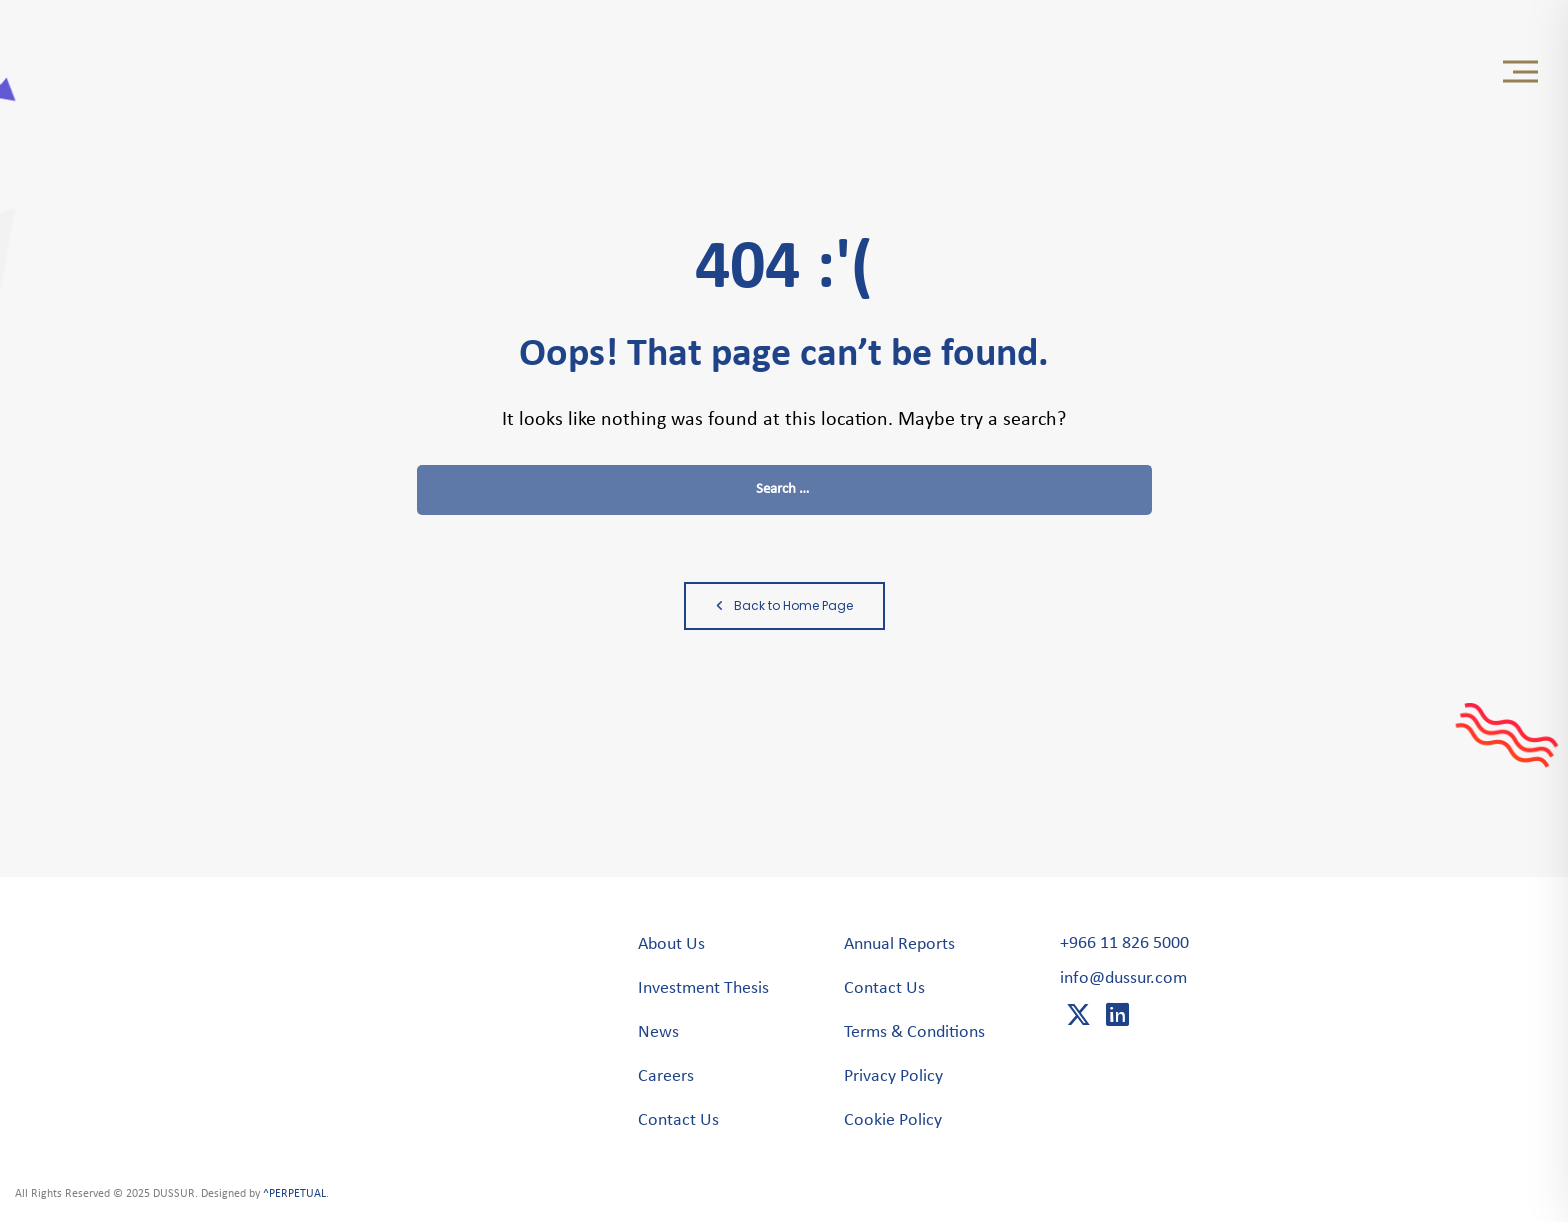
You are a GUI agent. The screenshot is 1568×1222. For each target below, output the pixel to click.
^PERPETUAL (294, 1194)
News (658, 1032)
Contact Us (678, 1120)
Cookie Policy (893, 1120)
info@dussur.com (1123, 978)
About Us (671, 944)
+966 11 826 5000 (1124, 943)
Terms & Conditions (914, 1032)
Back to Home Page (784, 605)
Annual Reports (899, 944)
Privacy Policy (893, 1076)
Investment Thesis (703, 988)
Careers (666, 1076)
